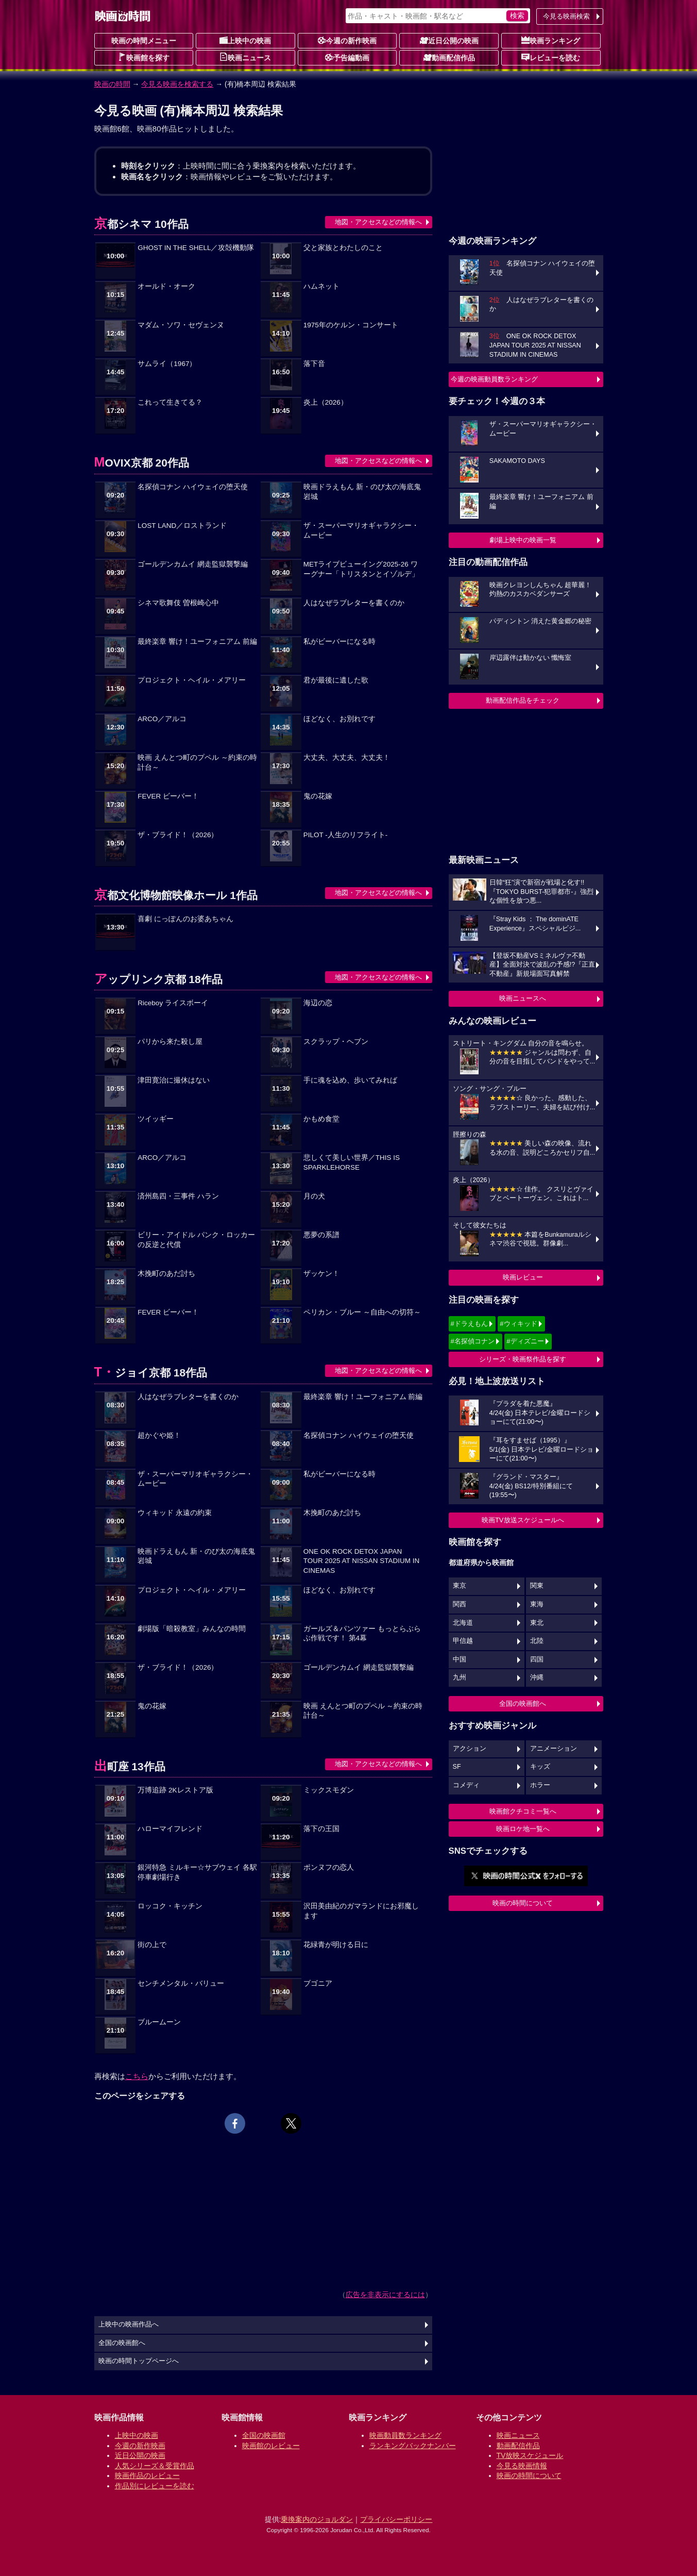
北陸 (536, 1640)
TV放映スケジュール (530, 2455)
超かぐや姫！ (159, 1435)
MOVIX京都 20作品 (141, 463)
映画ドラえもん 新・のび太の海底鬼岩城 (362, 492)
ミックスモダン (328, 1790)
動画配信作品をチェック (522, 700)
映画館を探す (143, 57)
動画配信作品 (449, 57)
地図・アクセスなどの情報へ (378, 222)
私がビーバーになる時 (339, 641)
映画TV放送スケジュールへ (523, 1520)
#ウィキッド (518, 1323)
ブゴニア (317, 1983)
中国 (459, 1659)
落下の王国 (321, 1829)
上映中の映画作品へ (128, 2324)
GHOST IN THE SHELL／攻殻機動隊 (196, 248)
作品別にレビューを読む (154, 2486)
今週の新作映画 (347, 40)
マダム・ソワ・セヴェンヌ (181, 325)
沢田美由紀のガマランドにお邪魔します (361, 1911)
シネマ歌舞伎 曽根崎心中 (178, 603)
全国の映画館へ (522, 1703)
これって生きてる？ (170, 402)
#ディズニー (524, 1341)
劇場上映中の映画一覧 (522, 540)
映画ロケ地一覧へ (523, 1829)
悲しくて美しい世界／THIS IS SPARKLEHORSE (351, 1162)
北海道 (463, 1622)
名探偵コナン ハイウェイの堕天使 (193, 487)
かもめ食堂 (321, 1119)
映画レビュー (523, 1277)
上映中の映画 (245, 40)
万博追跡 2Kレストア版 (175, 1790)
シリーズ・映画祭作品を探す (522, 1359)
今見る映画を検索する (177, 84)
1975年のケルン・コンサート (350, 325)
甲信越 (463, 1640)
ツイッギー (156, 1119)
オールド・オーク (166, 286)
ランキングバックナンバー (412, 2445)
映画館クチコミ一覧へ (522, 1811)
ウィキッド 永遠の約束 (175, 1513)
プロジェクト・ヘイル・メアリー (192, 680)
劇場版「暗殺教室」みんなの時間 (192, 1629)
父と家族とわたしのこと (343, 248)
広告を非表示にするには (385, 2294)
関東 (536, 1585)
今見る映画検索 (566, 16)
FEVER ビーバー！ (168, 796)
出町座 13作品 (129, 1766)
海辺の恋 (317, 1003)
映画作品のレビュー (147, 2475)
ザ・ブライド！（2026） (178, 835)
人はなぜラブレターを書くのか (353, 603)
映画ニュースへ (522, 998)
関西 (459, 1604)
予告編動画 (347, 57)
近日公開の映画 (449, 40)
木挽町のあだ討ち (166, 1273)
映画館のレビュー (271, 2445)
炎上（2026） (325, 402)
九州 (459, 1677)
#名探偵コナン (473, 1341)
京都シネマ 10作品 (141, 224)
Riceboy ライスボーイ (173, 1003)
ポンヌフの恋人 (328, 1867)
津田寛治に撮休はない (174, 1080)
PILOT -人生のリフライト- (345, 835)
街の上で (152, 1945)
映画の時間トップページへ (138, 2361)
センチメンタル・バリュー (181, 1983)
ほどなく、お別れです (339, 719)
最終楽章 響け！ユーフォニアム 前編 (197, 641)
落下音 (314, 364)
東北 (536, 1622)
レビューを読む (550, 57)
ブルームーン (159, 2022)
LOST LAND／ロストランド (182, 525)
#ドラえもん (469, 1323)
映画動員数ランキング (405, 2435)
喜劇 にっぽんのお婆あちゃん (185, 919)
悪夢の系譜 (321, 1235)
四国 (536, 1659)
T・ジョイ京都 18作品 (151, 1372)
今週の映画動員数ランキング (494, 379)
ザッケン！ (321, 1273)
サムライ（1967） (167, 364)
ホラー (540, 1785)
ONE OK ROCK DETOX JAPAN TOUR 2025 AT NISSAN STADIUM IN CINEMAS (361, 1561)
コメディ (466, 1785)
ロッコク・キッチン (170, 1906)
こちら (136, 2076)
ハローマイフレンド (170, 1829)
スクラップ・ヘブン (335, 1041)
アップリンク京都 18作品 (158, 979)
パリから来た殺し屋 (170, 1041)
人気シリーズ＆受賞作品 (154, 2466)
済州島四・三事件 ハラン (178, 1196)
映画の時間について (522, 1903)
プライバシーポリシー (396, 2519)
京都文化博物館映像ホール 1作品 (176, 895)
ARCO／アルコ (162, 719)
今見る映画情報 (522, 2466)
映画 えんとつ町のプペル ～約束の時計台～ (197, 762)
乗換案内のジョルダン (317, 2519)
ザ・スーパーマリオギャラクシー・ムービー (361, 530)
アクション (469, 1748)
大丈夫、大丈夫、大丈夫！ (346, 757)
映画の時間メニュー (143, 41)
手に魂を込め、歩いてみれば (350, 1080)
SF (457, 1766)
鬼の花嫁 (317, 796)
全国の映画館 (263, 2435)
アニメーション (553, 1748)
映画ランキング (550, 40)
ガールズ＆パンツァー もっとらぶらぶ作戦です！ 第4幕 (362, 1633)
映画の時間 (112, 84)
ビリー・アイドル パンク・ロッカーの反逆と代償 (196, 1240)
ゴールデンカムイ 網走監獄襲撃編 (193, 564)
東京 (459, 1585)
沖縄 (536, 1677)
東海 (536, 1604)
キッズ (540, 1766)
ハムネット (321, 286)
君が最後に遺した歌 (335, 680)
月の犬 (314, 1196)
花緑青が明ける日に (335, 1945)
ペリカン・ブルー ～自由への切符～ (362, 1312)
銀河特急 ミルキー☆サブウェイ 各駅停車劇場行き (197, 1872)
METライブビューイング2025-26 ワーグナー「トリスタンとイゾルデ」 (361, 569)
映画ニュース (245, 57)
